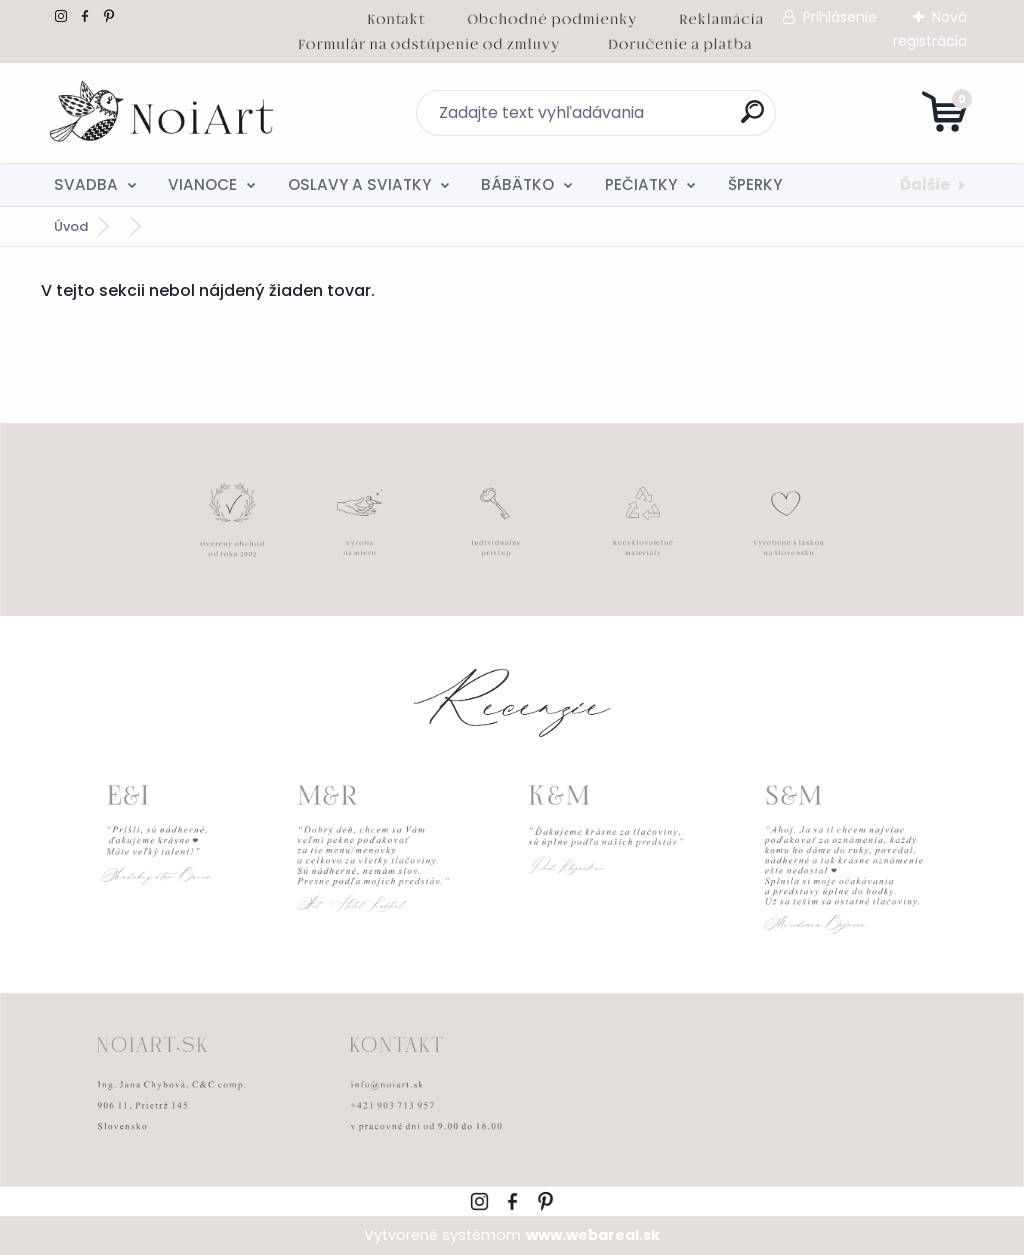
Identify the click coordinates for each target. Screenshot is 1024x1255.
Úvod (71, 226)
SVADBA (86, 184)
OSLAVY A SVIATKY (359, 184)
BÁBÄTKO (517, 184)
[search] (752, 119)
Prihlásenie (840, 17)
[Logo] (163, 113)
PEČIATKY (641, 184)
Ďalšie (925, 184)
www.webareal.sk (593, 1235)
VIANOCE (202, 184)
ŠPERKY (755, 184)
